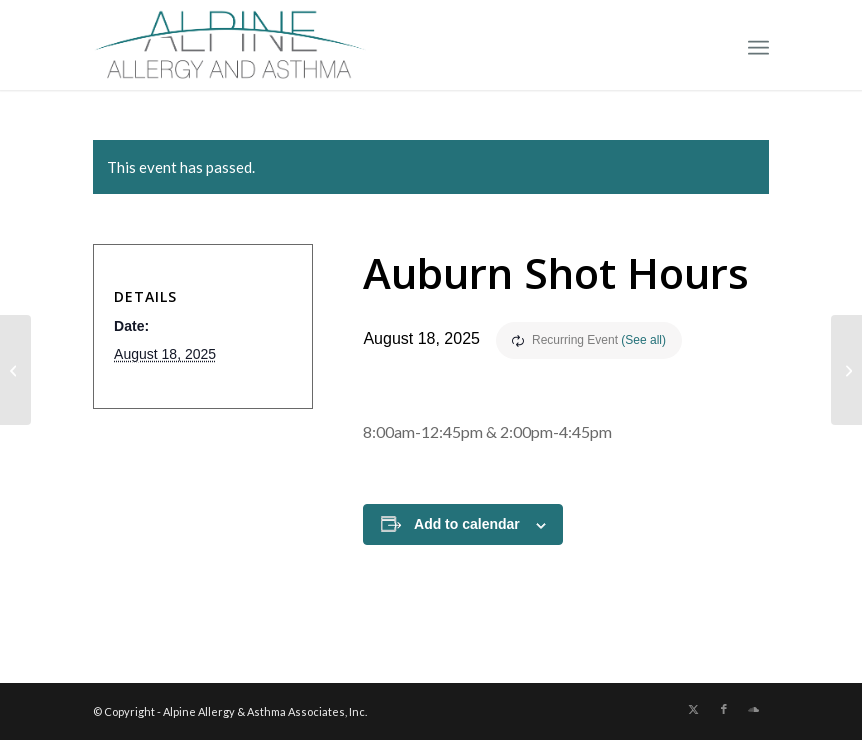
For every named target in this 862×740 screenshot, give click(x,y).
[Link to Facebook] (724, 709)
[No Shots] (15, 370)
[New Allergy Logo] (230, 45)
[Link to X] (694, 709)
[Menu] (758, 45)
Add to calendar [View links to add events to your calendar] (467, 524)
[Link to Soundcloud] (754, 709)
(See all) (643, 340)
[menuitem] (758, 45)
